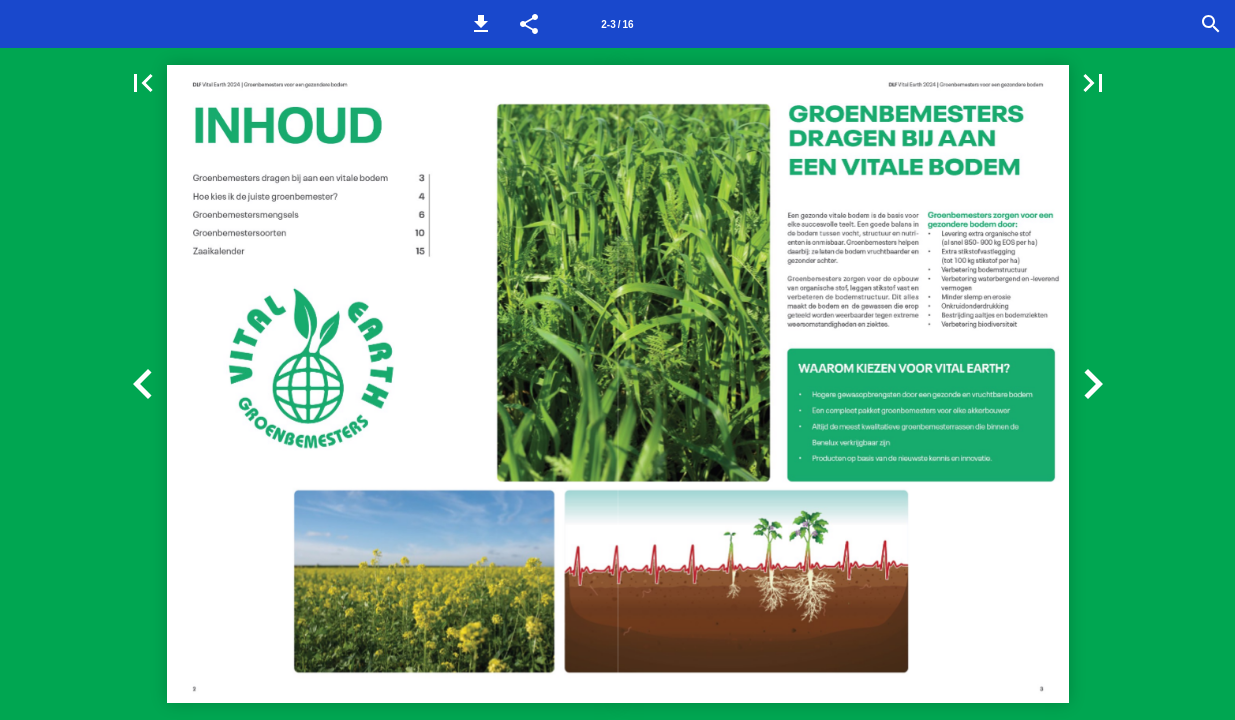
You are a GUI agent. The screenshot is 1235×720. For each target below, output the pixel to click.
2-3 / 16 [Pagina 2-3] (617, 24)
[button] (481, 24)
